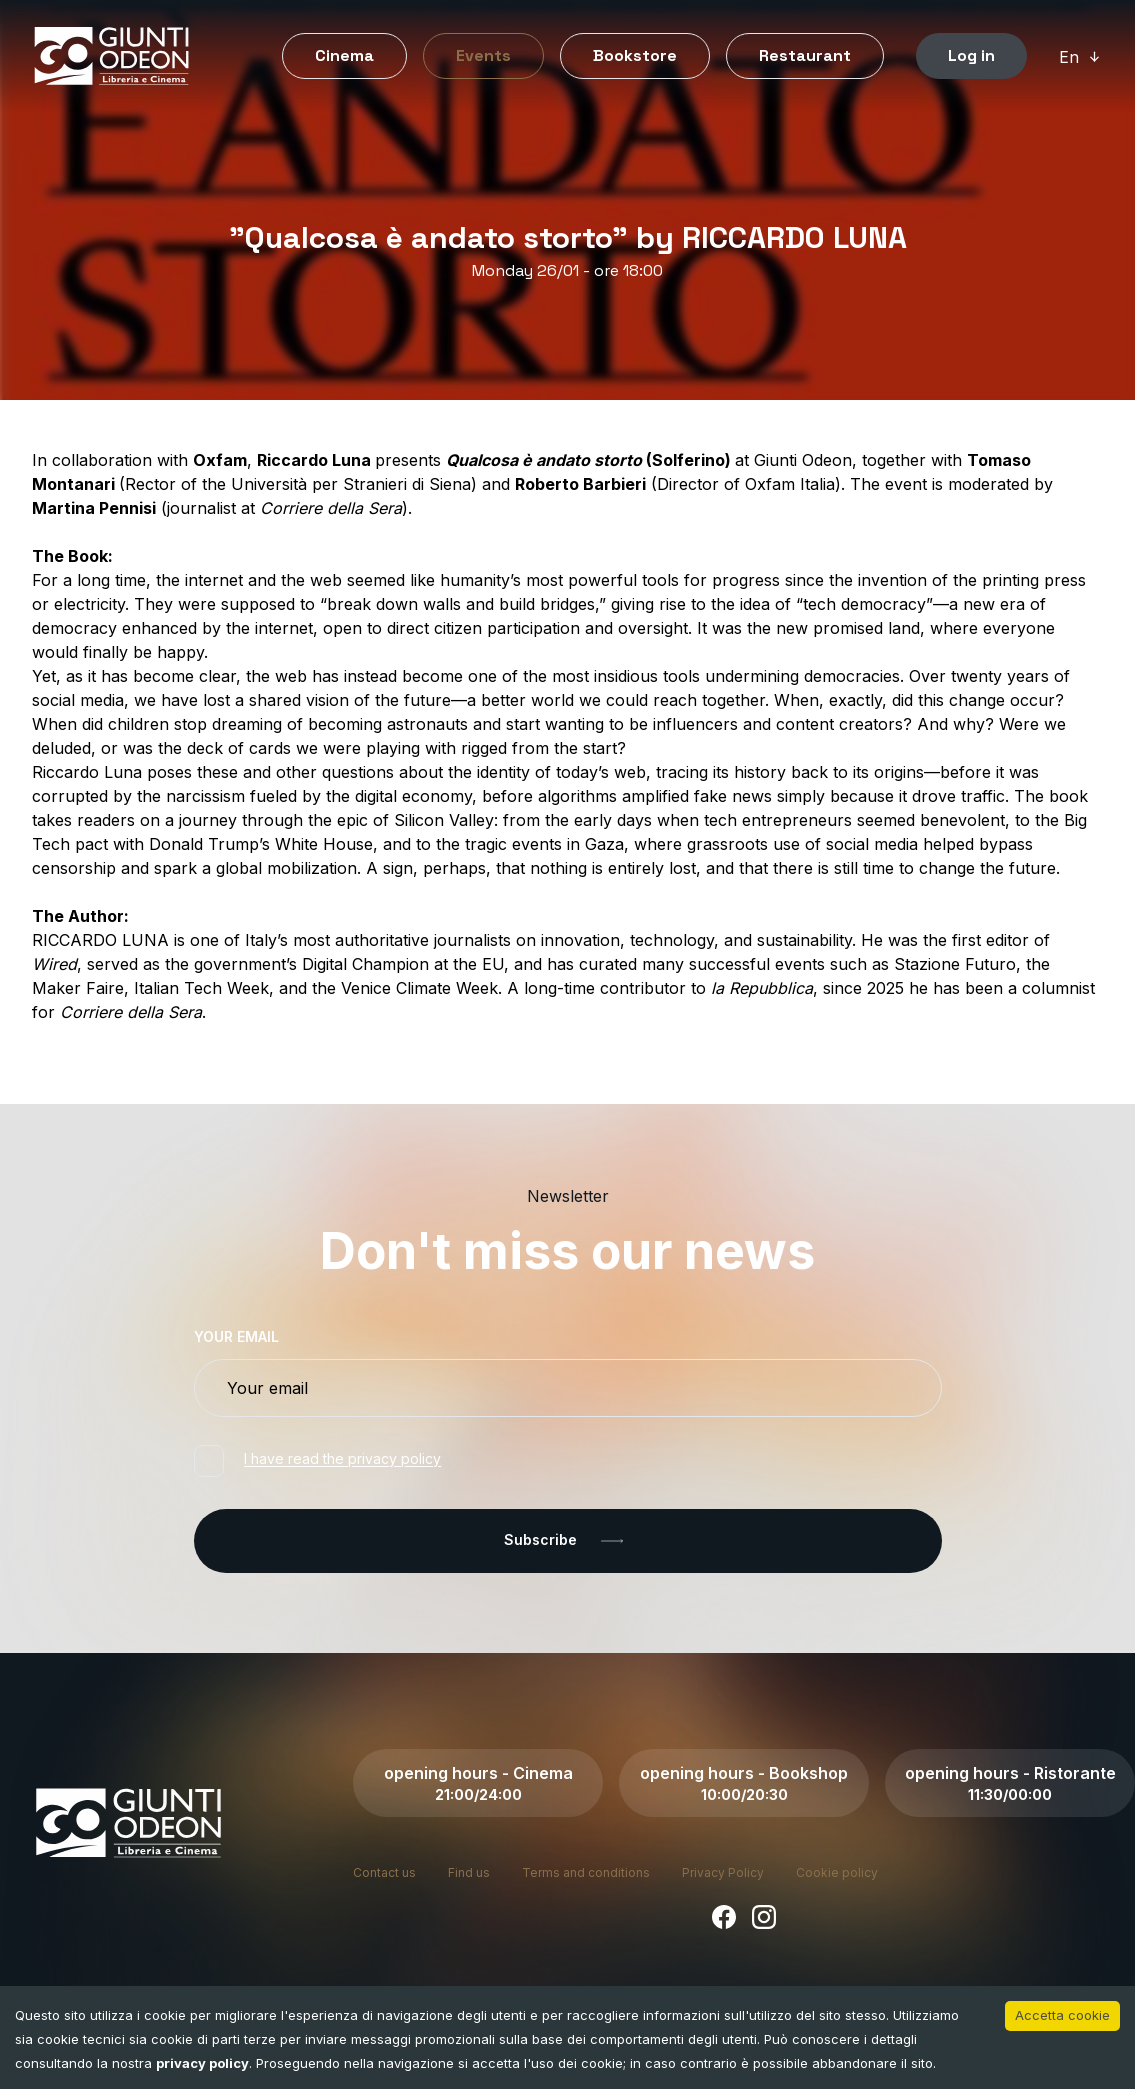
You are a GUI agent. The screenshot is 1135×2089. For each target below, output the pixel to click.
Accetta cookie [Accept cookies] (1062, 2015)
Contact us (384, 1872)
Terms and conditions (586, 1872)
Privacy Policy (723, 1872)
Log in (971, 55)
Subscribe (567, 1541)
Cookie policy (837, 1872)
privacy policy (202, 2063)
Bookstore (635, 55)
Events (483, 55)
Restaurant (805, 55)
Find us (469, 1872)
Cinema (344, 55)
